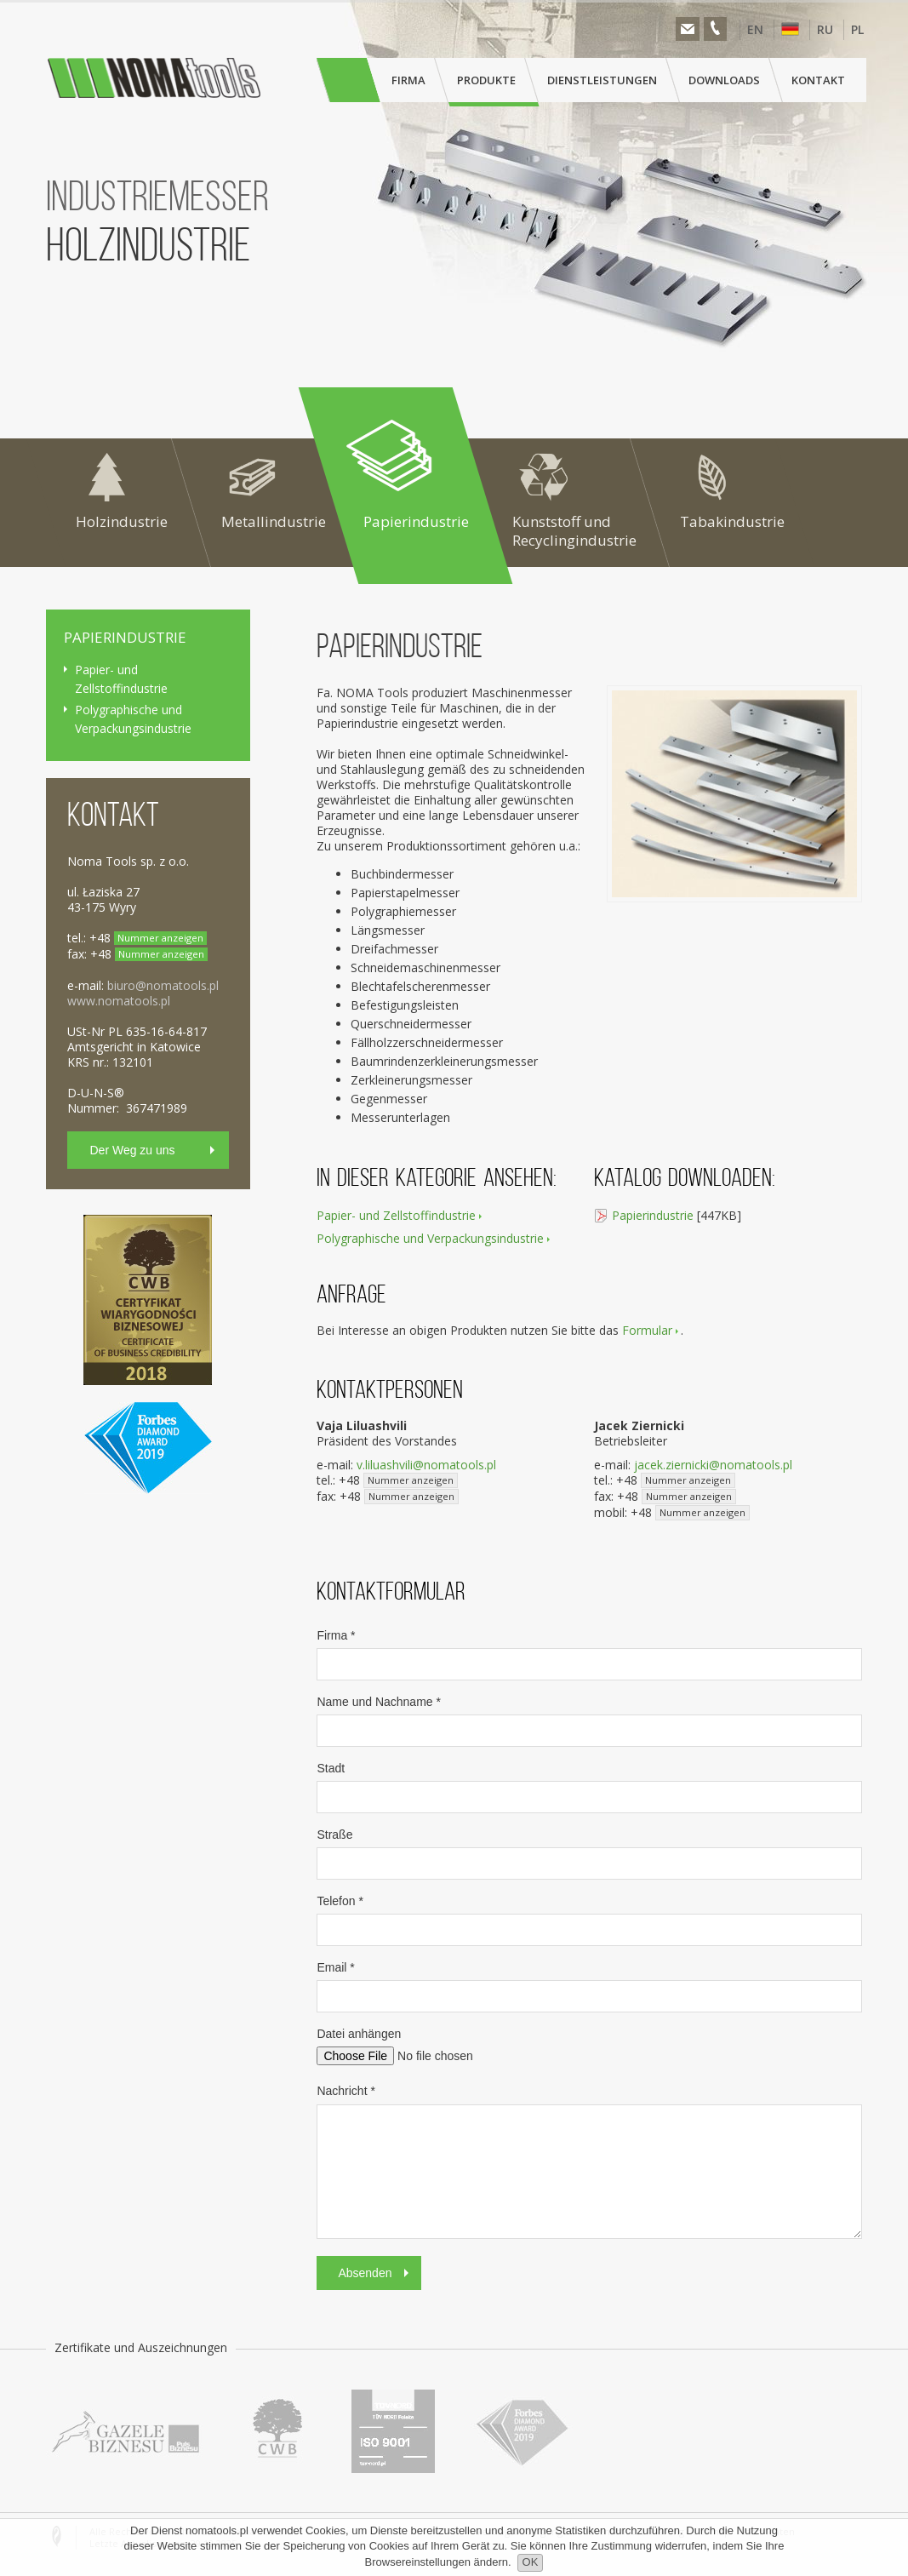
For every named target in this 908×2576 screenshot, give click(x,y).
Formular (647, 1330)
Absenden (364, 2273)
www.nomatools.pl (118, 1001)
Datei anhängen (359, 2034)
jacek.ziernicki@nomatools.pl (713, 1465)
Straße (334, 1834)
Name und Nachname (379, 1702)
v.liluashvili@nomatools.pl (426, 1465)
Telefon (340, 1901)
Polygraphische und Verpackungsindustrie (430, 1238)
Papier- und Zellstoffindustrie (396, 1215)
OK (531, 2562)
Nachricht (345, 2091)
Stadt (331, 1768)
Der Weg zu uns (132, 1150)
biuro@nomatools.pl (163, 985)
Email (335, 1967)
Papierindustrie (653, 1215)
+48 (398, 1480)
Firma (336, 1635)
